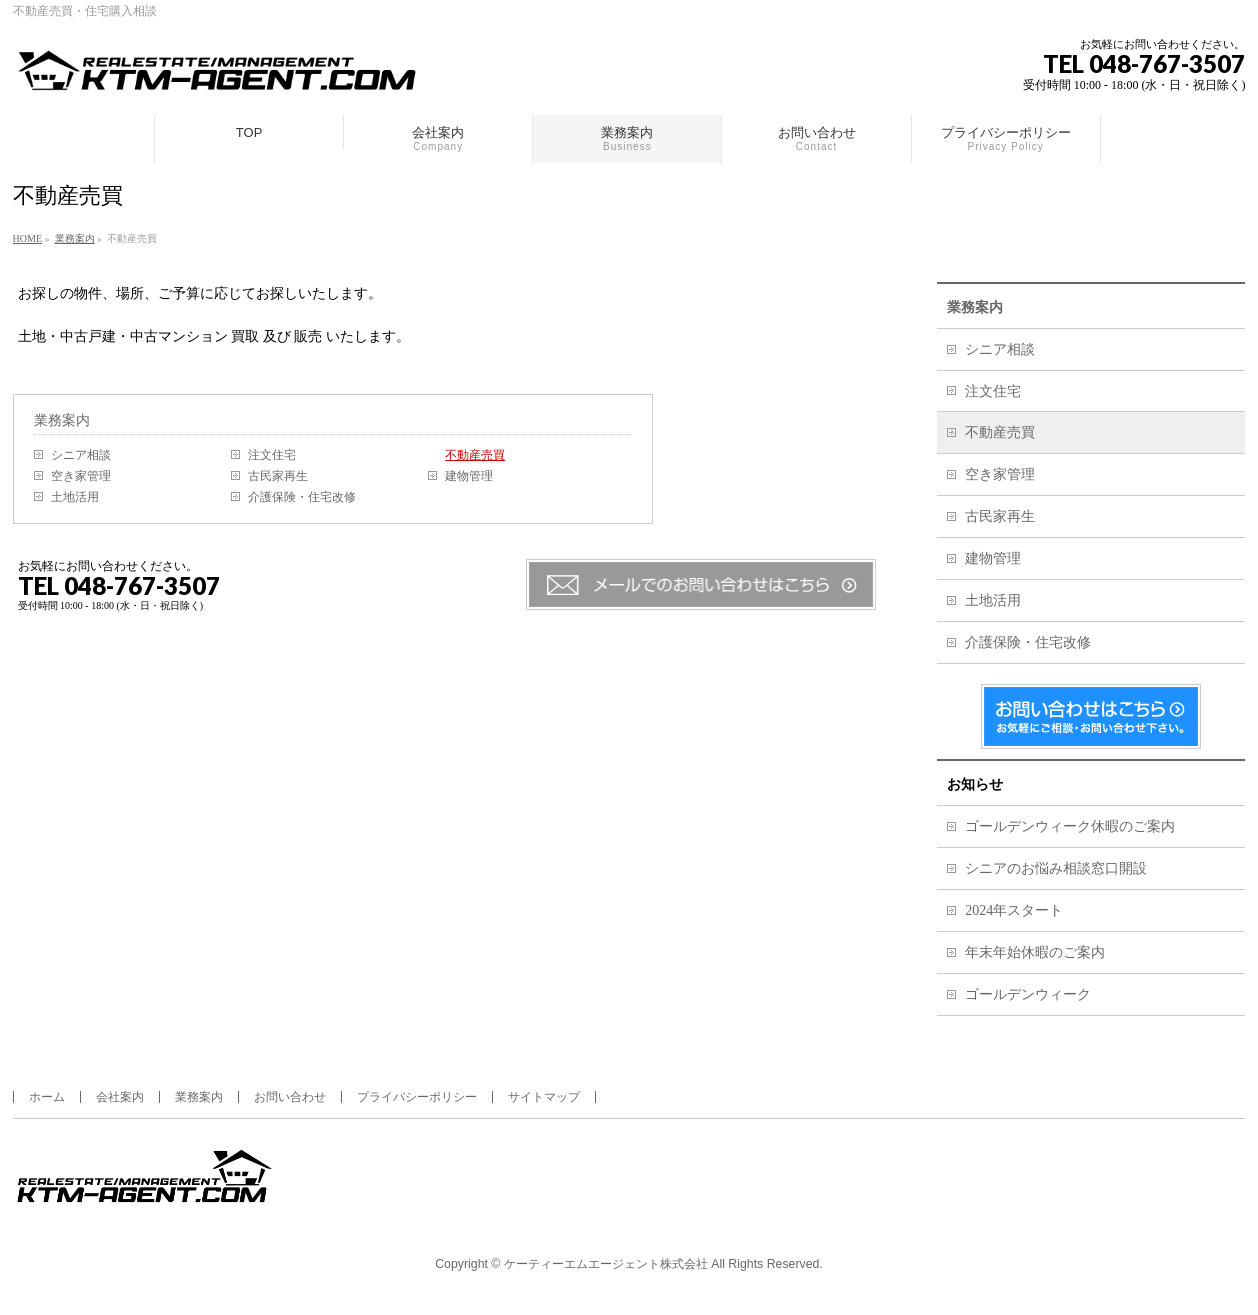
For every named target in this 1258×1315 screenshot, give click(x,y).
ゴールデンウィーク (1028, 994)
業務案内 (62, 420)
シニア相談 (81, 455)
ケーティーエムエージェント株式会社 (606, 1264)
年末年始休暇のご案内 (1035, 952)
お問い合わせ (290, 1097)
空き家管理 (81, 476)
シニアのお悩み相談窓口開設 (1056, 868)
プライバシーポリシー (417, 1097)
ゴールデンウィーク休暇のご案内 (1070, 826)
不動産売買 (475, 455)
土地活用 (75, 497)
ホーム (47, 1097)
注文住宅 (272, 455)
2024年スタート (1014, 910)
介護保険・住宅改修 (302, 497)
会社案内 (120, 1097)
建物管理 (469, 476)
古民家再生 (278, 476)
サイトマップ (544, 1097)
